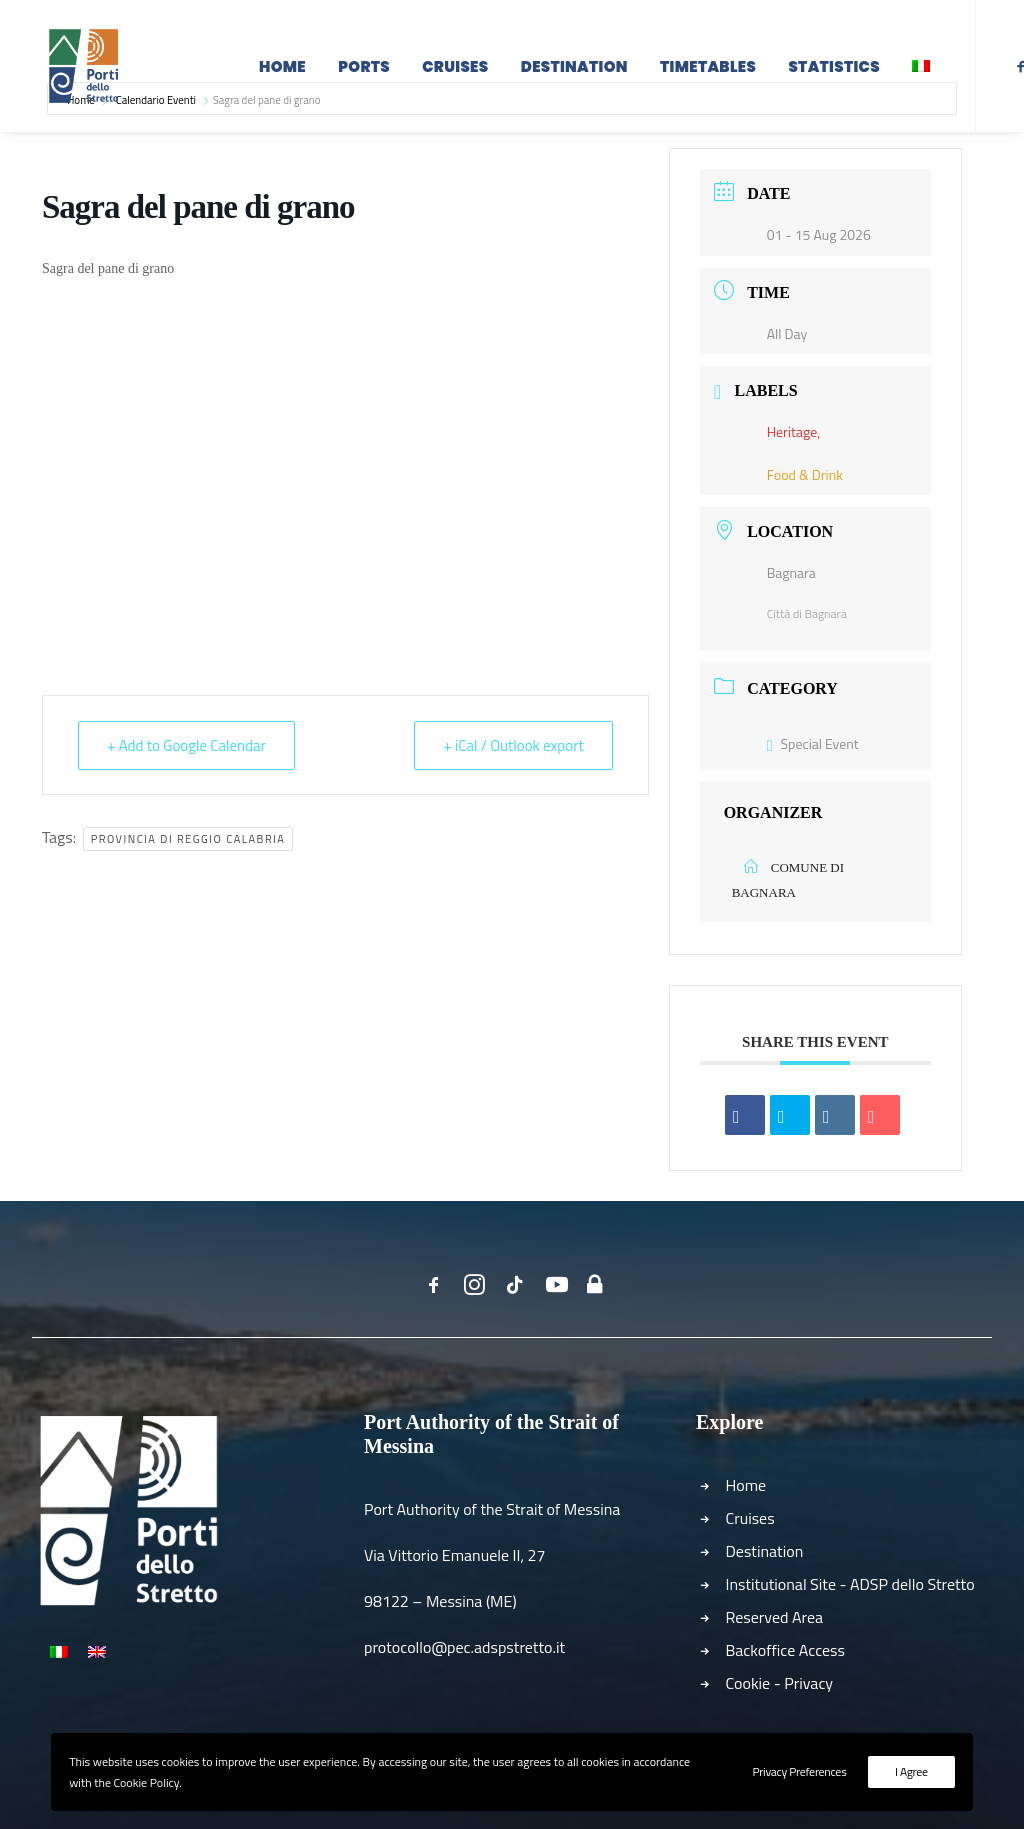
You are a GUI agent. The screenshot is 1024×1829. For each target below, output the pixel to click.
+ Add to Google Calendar (186, 745)
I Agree (911, 1771)
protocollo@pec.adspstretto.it (464, 1647)
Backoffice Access (786, 1650)
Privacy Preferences (799, 1771)
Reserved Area (774, 1617)
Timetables (708, 72)
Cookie (748, 1683)
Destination (574, 72)
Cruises (455, 72)
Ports (364, 72)
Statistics (833, 72)
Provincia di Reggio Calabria (188, 839)
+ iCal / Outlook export (513, 745)
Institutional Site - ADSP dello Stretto (850, 1584)
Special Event (813, 743)
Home (282, 72)
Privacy (808, 1683)
